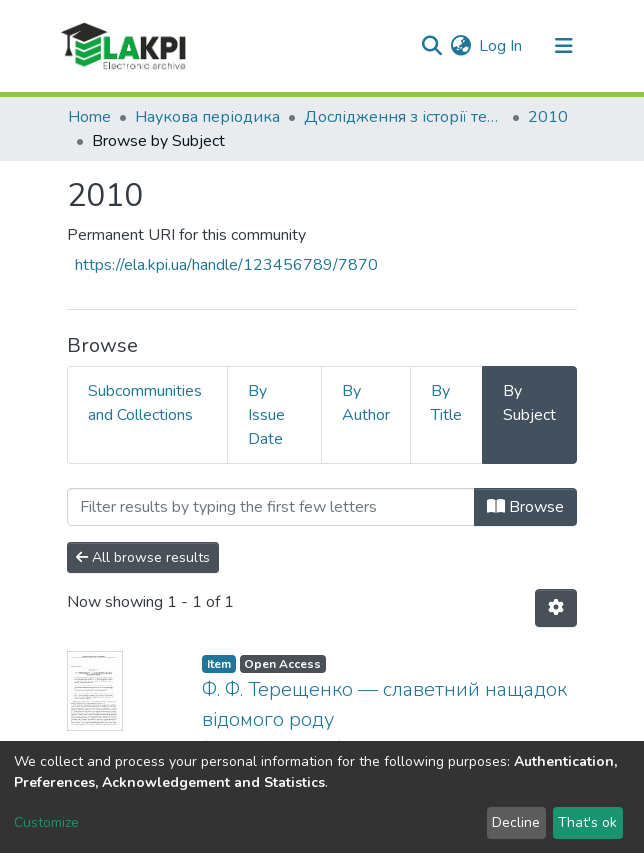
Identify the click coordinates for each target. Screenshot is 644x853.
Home (89, 117)
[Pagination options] (556, 608)
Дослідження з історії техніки (404, 117)
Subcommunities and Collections (145, 403)
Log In (501, 46)
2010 (548, 117)
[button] (460, 46)
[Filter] (271, 507)
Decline (516, 822)
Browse (525, 507)
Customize (46, 822)
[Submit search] (431, 46)
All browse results (143, 557)
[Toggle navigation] (564, 46)
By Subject (529, 403)
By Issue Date (266, 415)
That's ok (587, 822)
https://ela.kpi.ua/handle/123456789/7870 (226, 265)
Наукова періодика (207, 117)
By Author (366, 403)
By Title (446, 403)
